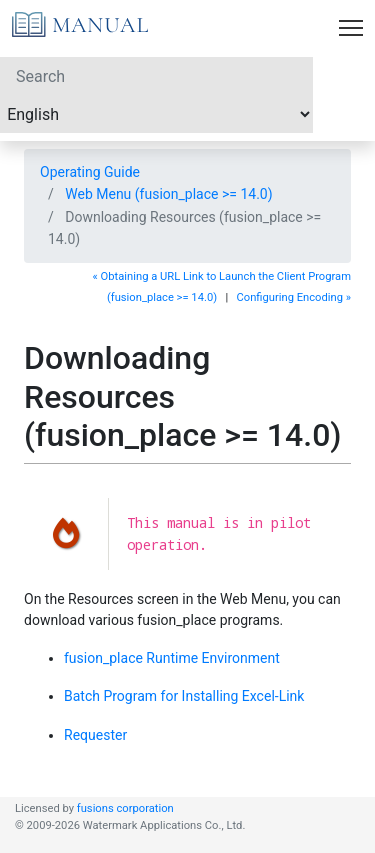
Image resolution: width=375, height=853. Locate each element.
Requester (95, 735)
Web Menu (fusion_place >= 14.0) (168, 194)
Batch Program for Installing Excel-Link (184, 696)
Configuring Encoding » (293, 297)
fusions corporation (125, 808)
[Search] (156, 76)
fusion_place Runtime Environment (172, 658)
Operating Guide (90, 172)
